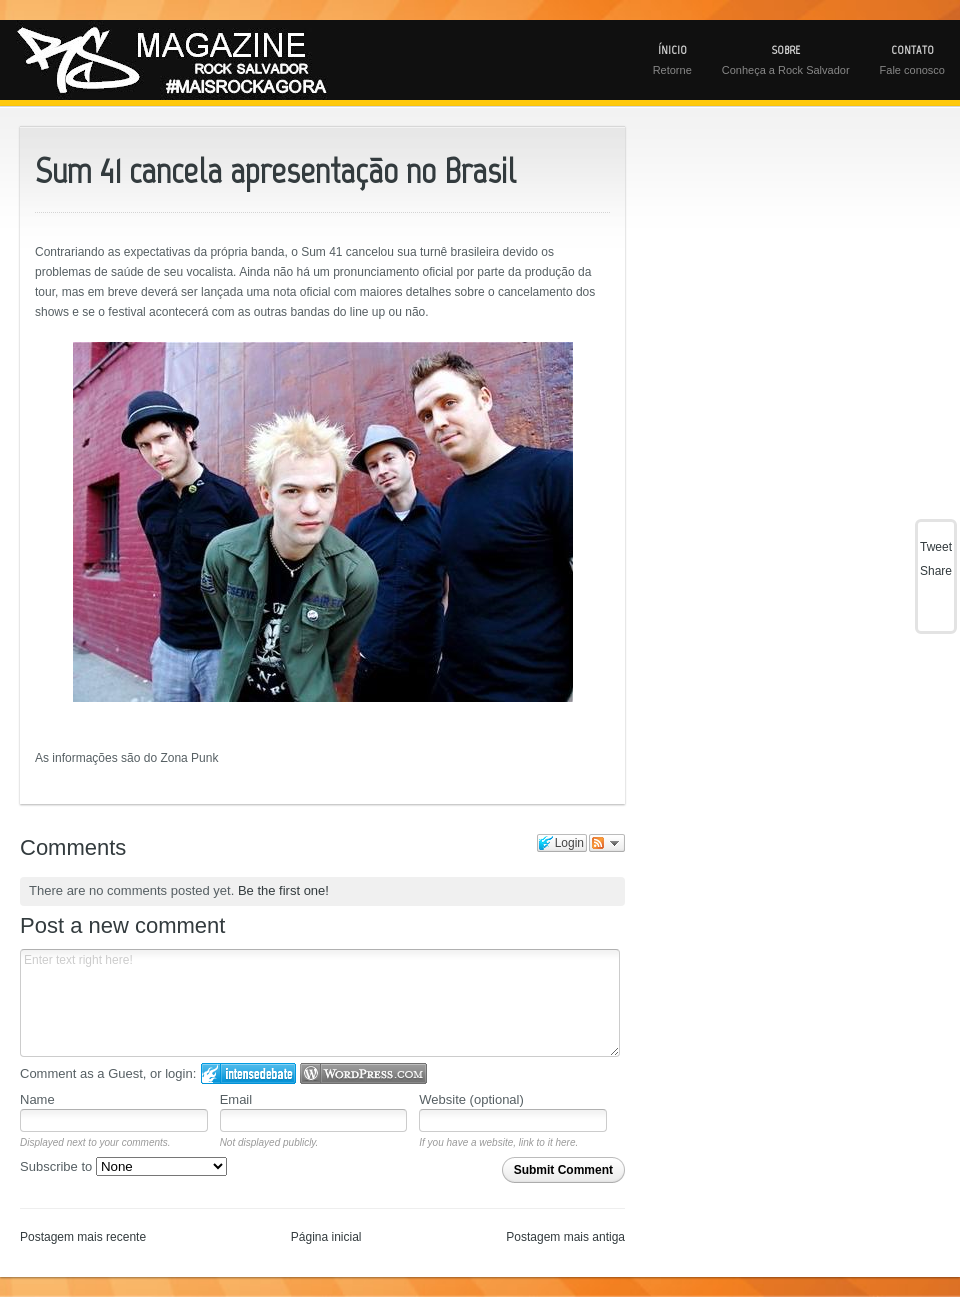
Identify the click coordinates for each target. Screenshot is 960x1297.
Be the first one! (283, 890)
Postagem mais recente (83, 1237)
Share (936, 571)
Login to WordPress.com (363, 1073)
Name (37, 1099)
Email (236, 1099)
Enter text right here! (320, 1003)
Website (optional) (471, 1099)
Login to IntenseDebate (248, 1073)
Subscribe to (123, 1166)
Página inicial (326, 1237)
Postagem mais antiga (565, 1237)
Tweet (936, 547)
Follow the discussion (607, 843)
